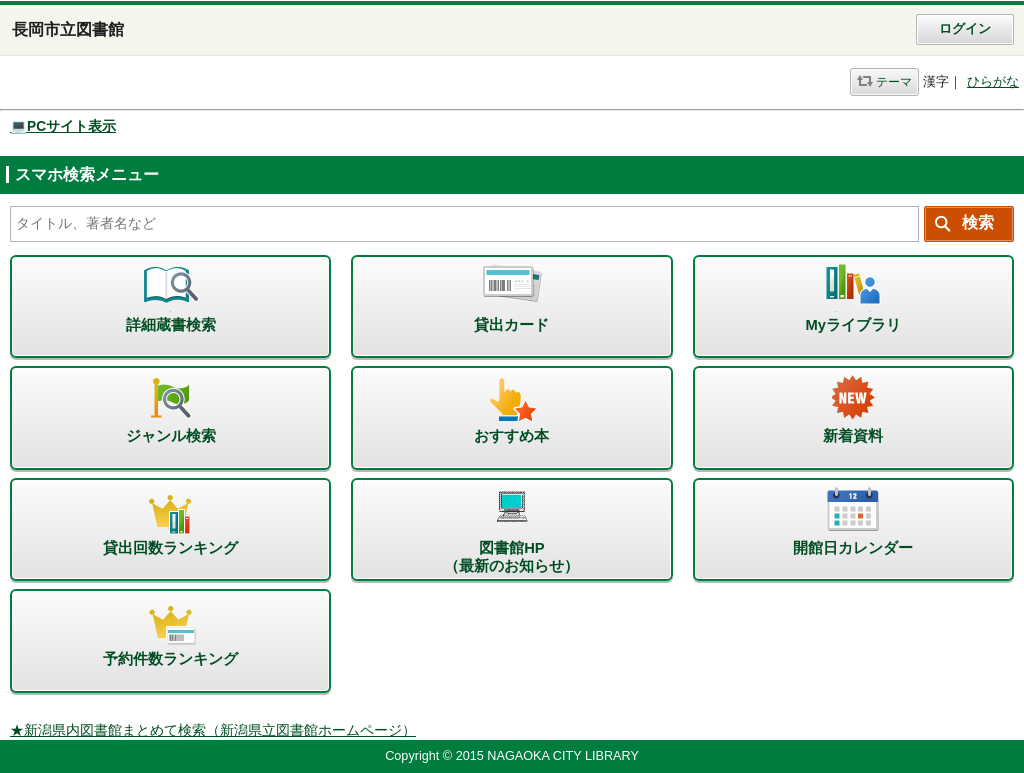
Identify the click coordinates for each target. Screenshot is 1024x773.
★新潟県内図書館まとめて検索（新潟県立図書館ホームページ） (213, 730)
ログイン (965, 29)
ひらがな (993, 82)
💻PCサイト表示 (63, 126)
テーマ (894, 81)
